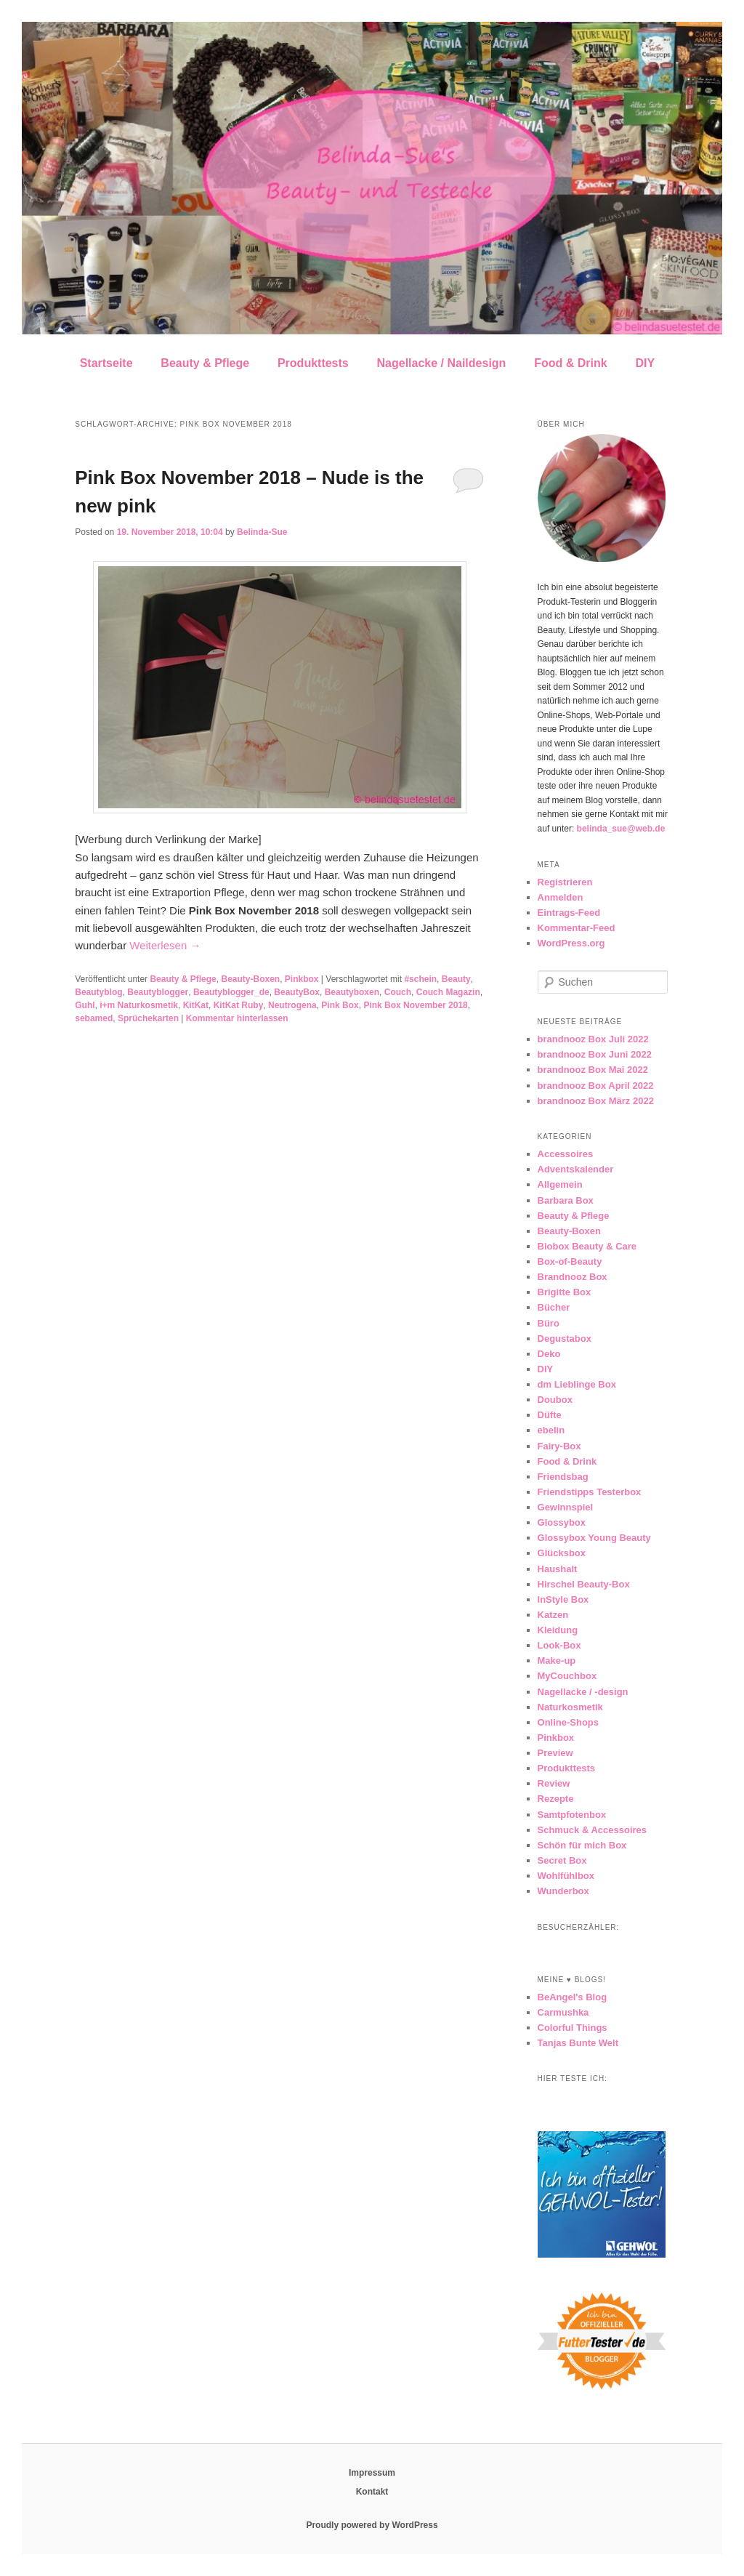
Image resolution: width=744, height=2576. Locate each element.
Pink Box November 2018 (415, 1005)
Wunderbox (563, 1890)
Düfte (550, 1414)
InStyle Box (563, 1599)
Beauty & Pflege (205, 363)
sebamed (94, 1018)
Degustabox (564, 1338)
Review (554, 1783)
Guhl (84, 1005)
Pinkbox (302, 979)
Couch (397, 992)
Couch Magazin (448, 992)
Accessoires (566, 1153)
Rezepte (556, 1798)
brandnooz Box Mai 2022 (593, 1069)
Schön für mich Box (582, 1845)
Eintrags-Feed (569, 912)
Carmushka (563, 2012)
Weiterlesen (165, 945)
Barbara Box (566, 1200)
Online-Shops (568, 1722)
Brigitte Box (564, 1292)
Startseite (106, 363)
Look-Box (559, 1645)
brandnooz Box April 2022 (596, 1085)
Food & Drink (570, 363)
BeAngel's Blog (572, 1997)
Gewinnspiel (566, 1507)
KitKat (196, 1005)
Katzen (553, 1614)
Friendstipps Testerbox (590, 1491)
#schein (420, 979)
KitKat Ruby (239, 1005)
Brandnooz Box (572, 1276)
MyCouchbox (567, 1675)
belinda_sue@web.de (621, 829)
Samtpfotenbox (572, 1814)
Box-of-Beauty (570, 1261)
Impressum (372, 2473)
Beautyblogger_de (231, 992)
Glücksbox (562, 1552)
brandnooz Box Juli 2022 (593, 1039)
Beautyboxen (352, 992)
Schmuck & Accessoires (592, 1829)
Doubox (555, 1399)
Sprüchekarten (148, 1018)
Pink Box (339, 1005)
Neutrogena (292, 1005)
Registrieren (565, 882)
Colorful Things (572, 2027)
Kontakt (372, 2492)
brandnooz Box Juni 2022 (595, 1054)
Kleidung (558, 1630)
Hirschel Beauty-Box (584, 1584)
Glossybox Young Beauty (594, 1537)
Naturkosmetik (570, 1707)
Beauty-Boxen (250, 979)
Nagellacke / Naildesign (441, 363)
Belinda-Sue (262, 532)
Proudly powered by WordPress (371, 2525)
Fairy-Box (559, 1446)
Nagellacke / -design (583, 1691)
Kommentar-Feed (576, 927)
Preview (555, 1752)
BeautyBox (297, 992)
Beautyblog (98, 992)
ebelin (551, 1430)
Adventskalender (576, 1169)
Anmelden (560, 897)
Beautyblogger (157, 992)
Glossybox (562, 1522)
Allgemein (560, 1184)
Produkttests (313, 363)
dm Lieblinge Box (577, 1384)
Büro (548, 1323)
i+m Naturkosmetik (139, 1005)
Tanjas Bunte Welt (578, 2042)
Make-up (557, 1660)
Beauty (456, 979)
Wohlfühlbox (566, 1875)
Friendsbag (563, 1476)
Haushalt (558, 1568)
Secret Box (562, 1860)
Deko (549, 1353)
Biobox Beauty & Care (587, 1246)
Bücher (554, 1307)
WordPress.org (571, 943)
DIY (645, 363)
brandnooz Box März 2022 (596, 1100)
